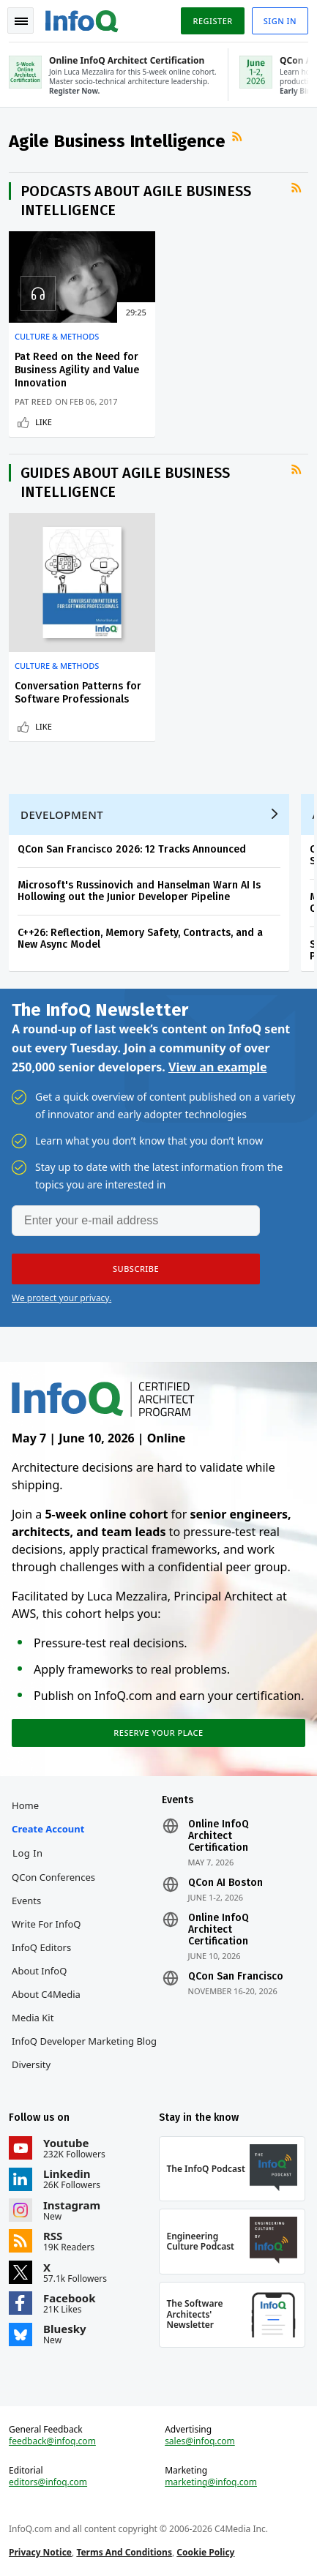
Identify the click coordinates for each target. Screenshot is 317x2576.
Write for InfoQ (46, 1924)
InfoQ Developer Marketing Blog (84, 2041)
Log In (27, 1853)
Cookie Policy (205, 2552)
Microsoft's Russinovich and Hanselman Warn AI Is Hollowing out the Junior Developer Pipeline (139, 891)
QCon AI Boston (225, 1883)
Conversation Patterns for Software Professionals (78, 692)
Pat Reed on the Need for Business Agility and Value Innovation (77, 370)
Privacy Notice (40, 2552)
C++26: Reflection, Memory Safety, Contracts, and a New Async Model (140, 938)
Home (25, 1805)
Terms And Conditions (124, 2552)
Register (212, 20)
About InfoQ (39, 1970)
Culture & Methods (57, 337)
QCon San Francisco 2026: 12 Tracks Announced (132, 849)
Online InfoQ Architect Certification (218, 1836)
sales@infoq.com (200, 2441)
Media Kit (32, 2017)
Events (26, 1900)
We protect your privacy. (61, 1298)
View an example (217, 1067)
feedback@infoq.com (52, 2441)
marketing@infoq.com (211, 2482)
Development (61, 814)
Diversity (31, 2064)
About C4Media (46, 1994)
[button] (136, 1269)
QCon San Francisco (235, 1976)
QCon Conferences (53, 1877)
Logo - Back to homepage (82, 19)
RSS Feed (238, 136)
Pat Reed (33, 401)
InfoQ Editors (41, 1947)
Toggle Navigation (21, 21)
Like (43, 421)
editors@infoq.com (48, 2482)
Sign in (280, 20)
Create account (48, 1828)
